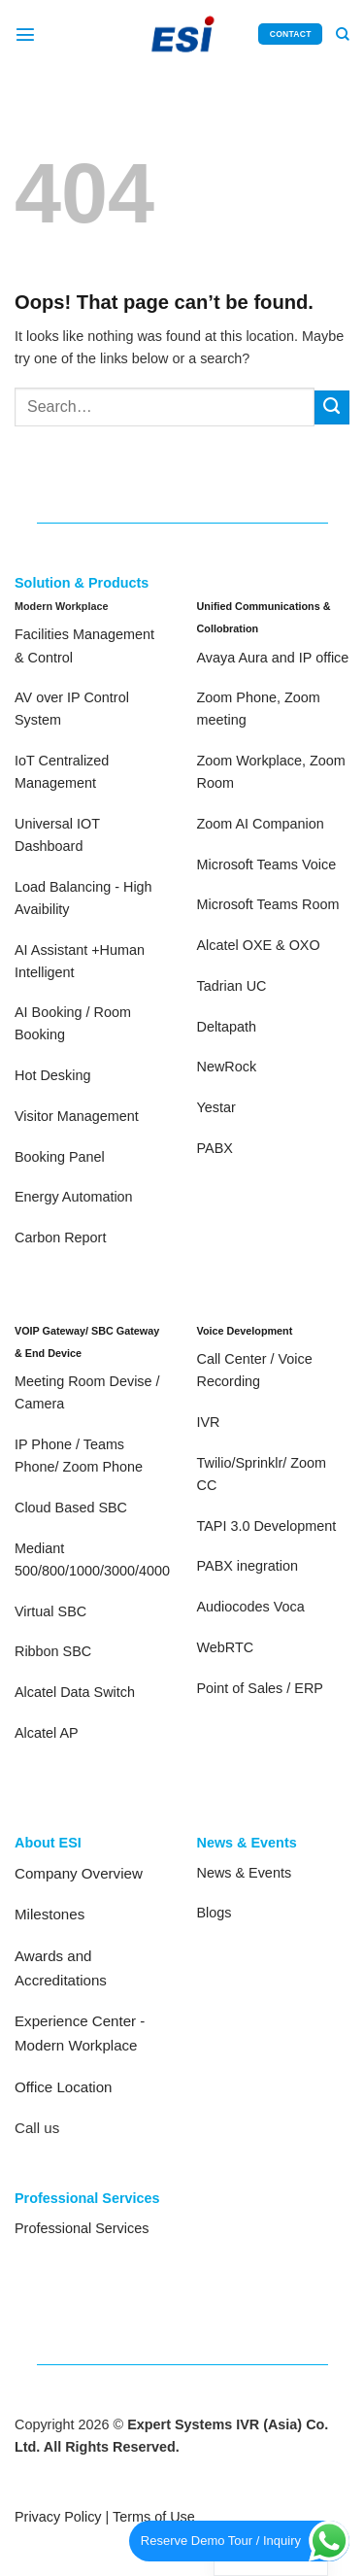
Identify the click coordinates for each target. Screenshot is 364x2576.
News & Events (244, 1873)
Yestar (216, 1107)
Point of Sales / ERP (260, 1688)
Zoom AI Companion (260, 823)
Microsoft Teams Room (268, 904)
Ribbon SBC (53, 1651)
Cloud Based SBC (71, 1507)
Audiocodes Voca (251, 1606)
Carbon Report (60, 1237)
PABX (215, 1148)
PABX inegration (248, 1566)
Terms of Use (154, 2517)
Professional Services (82, 2228)
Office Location (64, 2087)
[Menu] (25, 34)
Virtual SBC (50, 1611)
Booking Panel (60, 1157)
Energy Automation (74, 1196)
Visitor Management (77, 1116)
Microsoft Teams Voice (267, 864)
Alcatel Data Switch (75, 1692)
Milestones (49, 1914)
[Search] (342, 34)
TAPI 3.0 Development (267, 1526)
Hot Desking (52, 1075)
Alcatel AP (47, 1733)
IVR (208, 1422)
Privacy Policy (58, 2517)
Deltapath (227, 1026)
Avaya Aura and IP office (273, 657)
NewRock (227, 1066)
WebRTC (225, 1647)
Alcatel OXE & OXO (258, 945)
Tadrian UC (232, 986)
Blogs (214, 1912)
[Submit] (331, 407)
